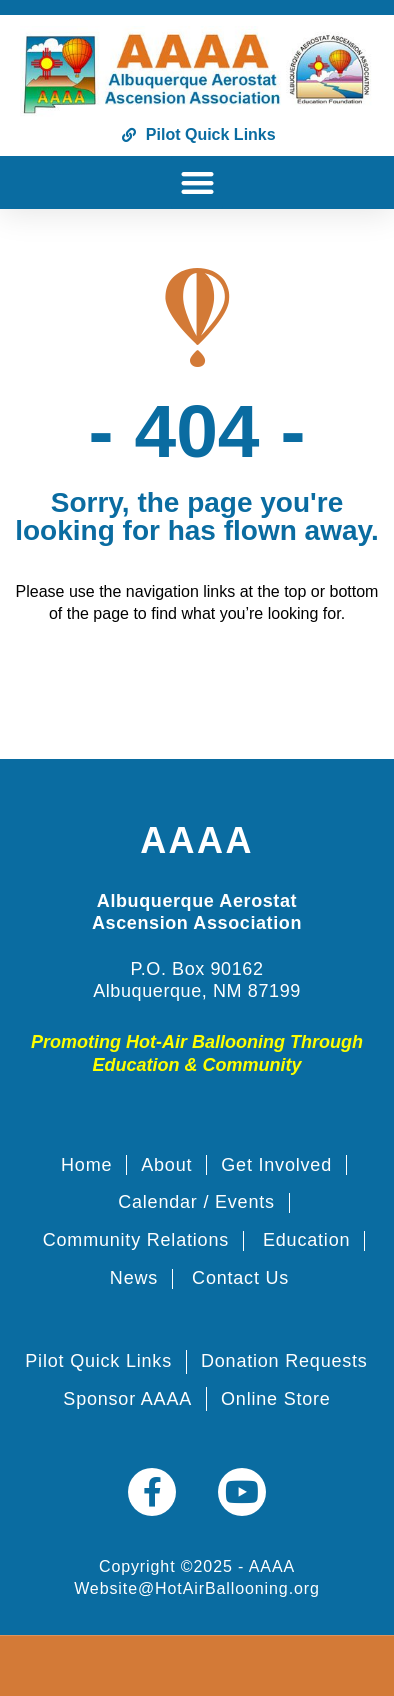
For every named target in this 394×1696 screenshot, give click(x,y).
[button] (197, 182)
